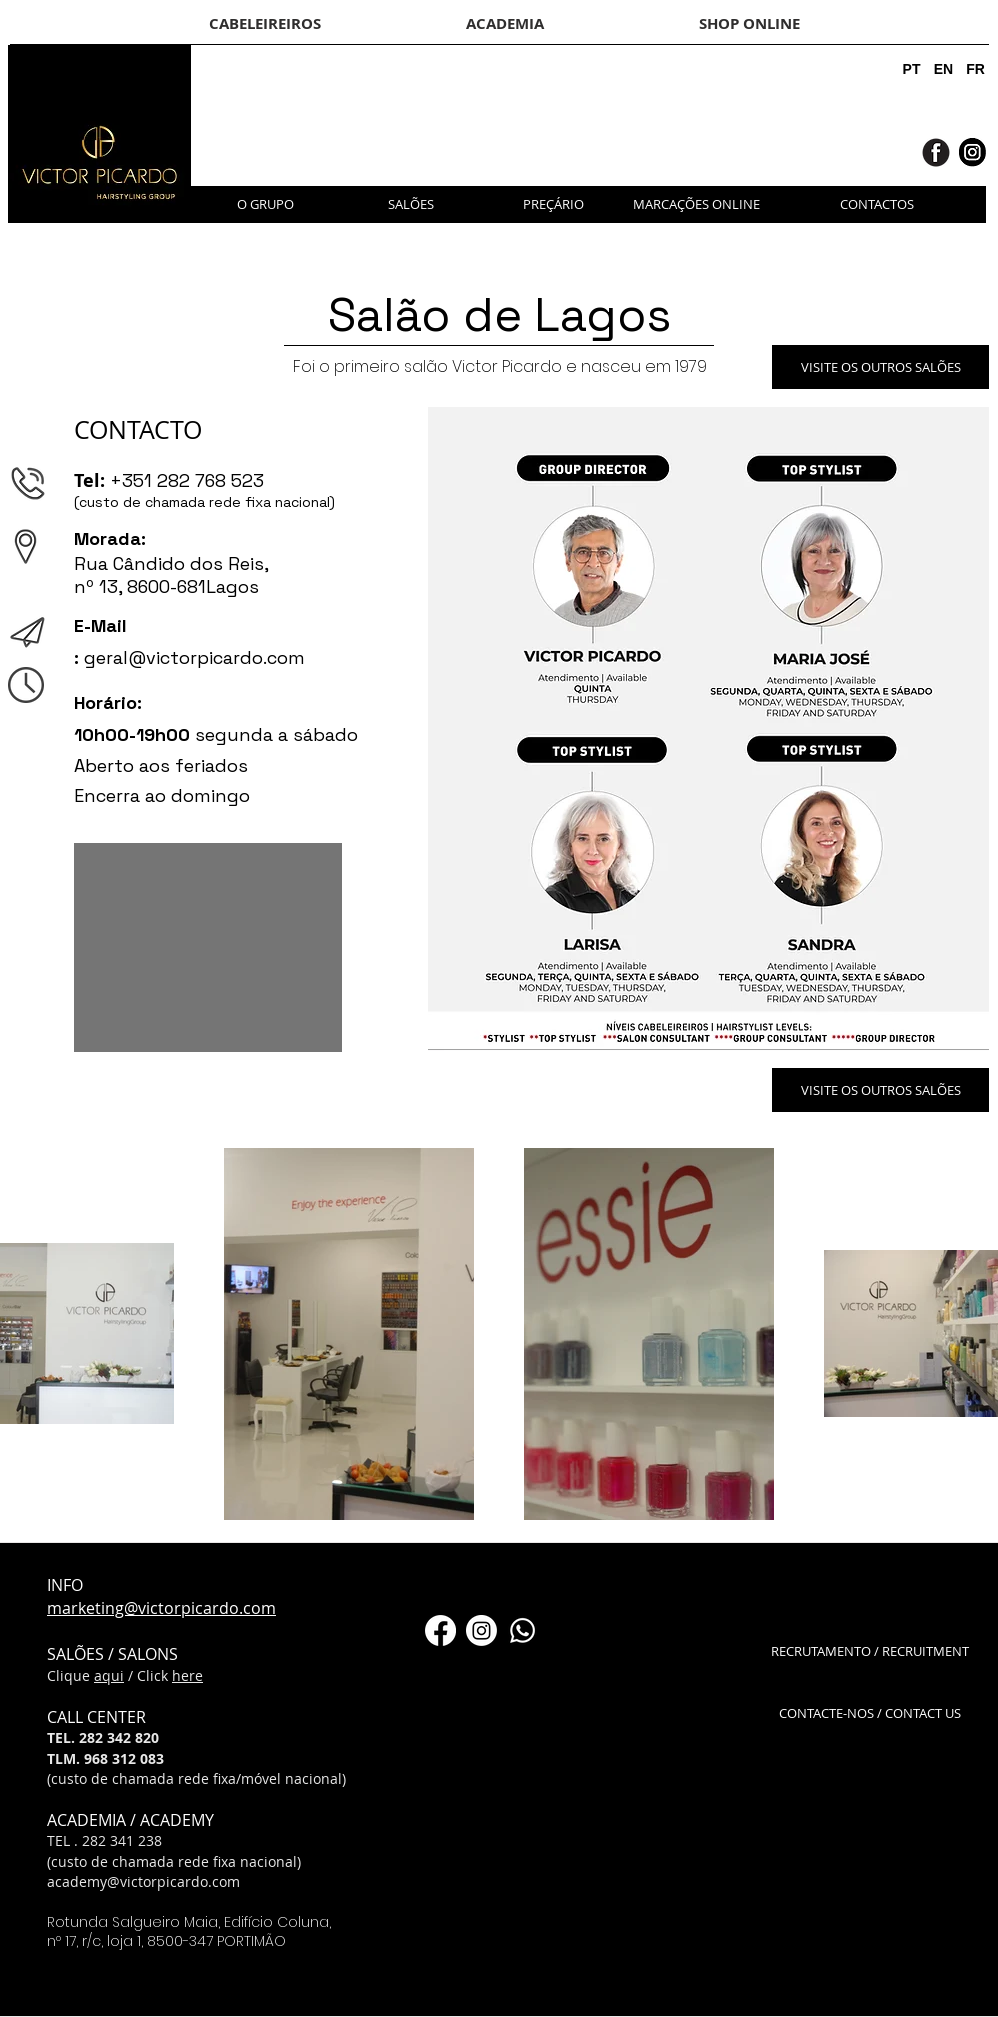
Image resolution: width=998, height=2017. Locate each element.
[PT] (911, 69)
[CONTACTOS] (877, 204)
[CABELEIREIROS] (265, 23)
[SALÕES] (410, 204)
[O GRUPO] (265, 204)
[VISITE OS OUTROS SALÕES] (880, 367)
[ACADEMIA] (504, 23)
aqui (109, 1675)
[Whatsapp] (522, 1630)
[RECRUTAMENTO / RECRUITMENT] (870, 1651)
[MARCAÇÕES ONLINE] (696, 204)
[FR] (975, 69)
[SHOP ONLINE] (749, 23)
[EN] (943, 69)
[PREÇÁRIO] (553, 204)
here (187, 1675)
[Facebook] (440, 1630)
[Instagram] (481, 1630)
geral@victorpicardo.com (194, 657)
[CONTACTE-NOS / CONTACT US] (870, 1713)
